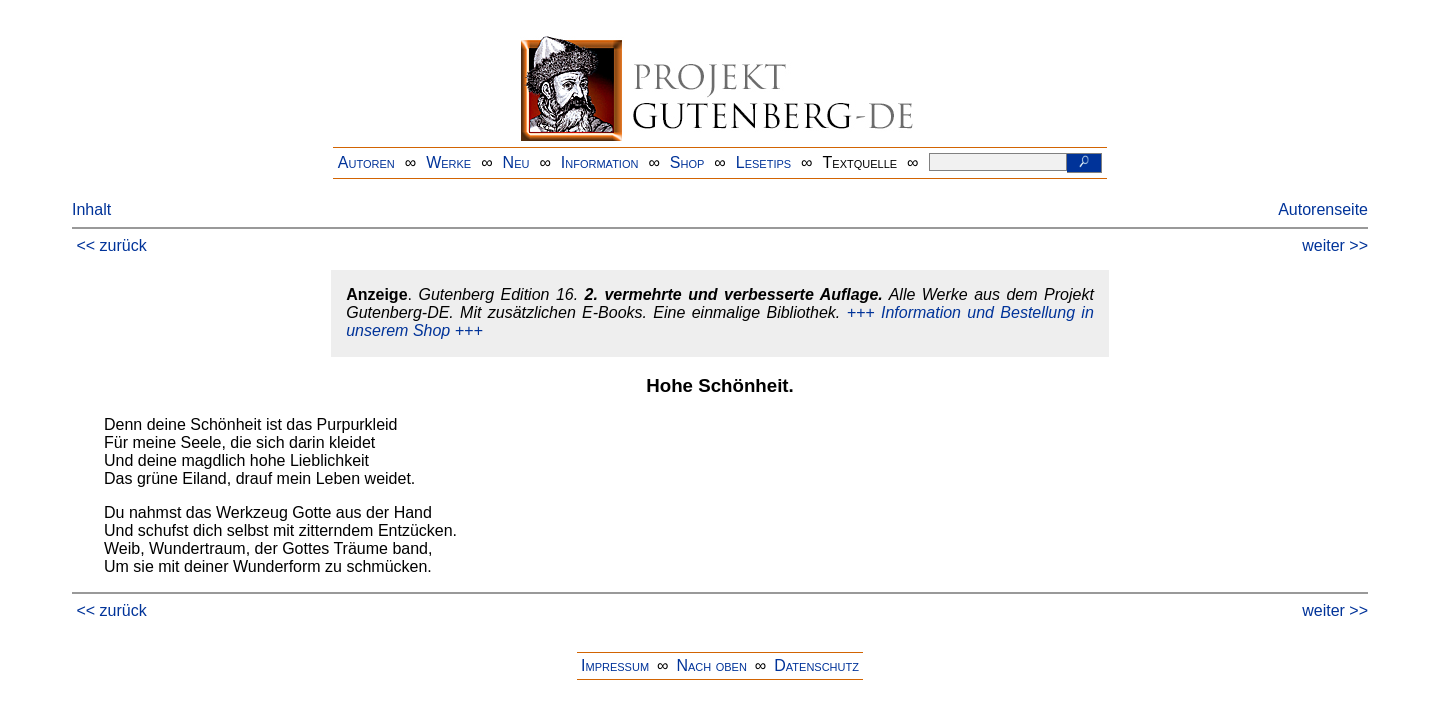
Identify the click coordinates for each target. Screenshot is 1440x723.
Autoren (366, 162)
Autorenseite (1323, 209)
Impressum (615, 665)
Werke (448, 162)
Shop (687, 162)
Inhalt (91, 209)
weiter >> (1335, 245)
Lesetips (763, 162)
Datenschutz (816, 665)
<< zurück (111, 245)
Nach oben (711, 665)
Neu (516, 162)
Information (600, 162)
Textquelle (860, 162)
